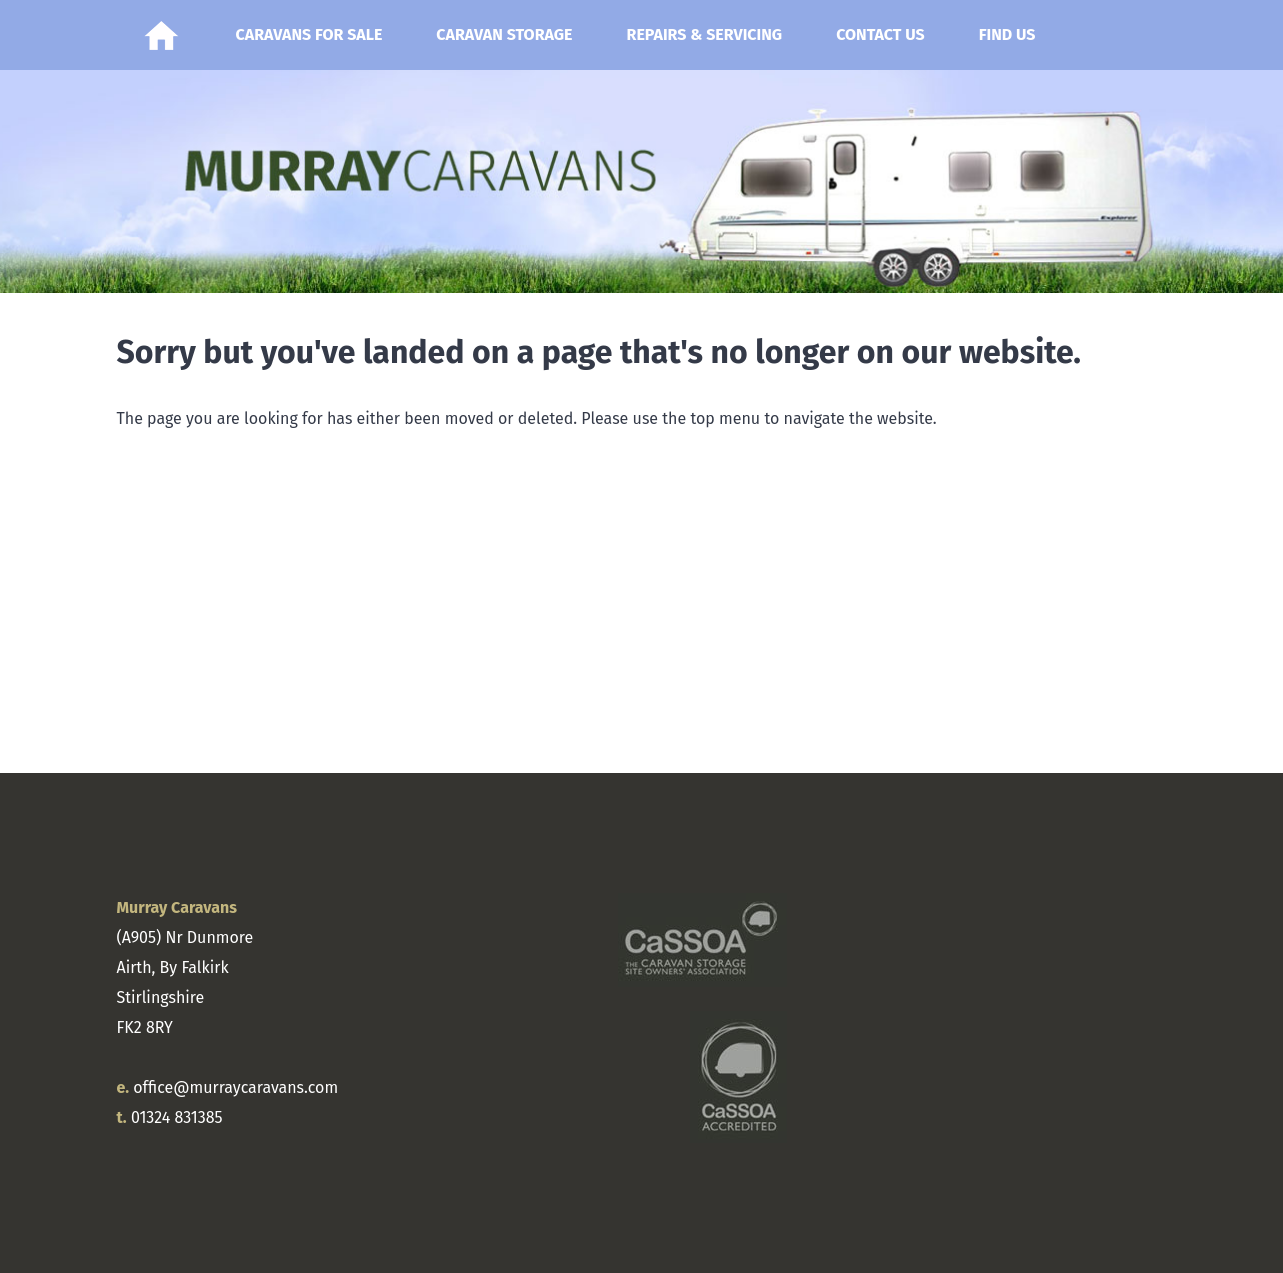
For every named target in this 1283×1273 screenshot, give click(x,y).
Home (162, 35)
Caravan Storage (504, 34)
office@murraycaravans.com (235, 1087)
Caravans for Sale (309, 34)
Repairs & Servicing (705, 34)
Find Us (1007, 34)
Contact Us (880, 34)
